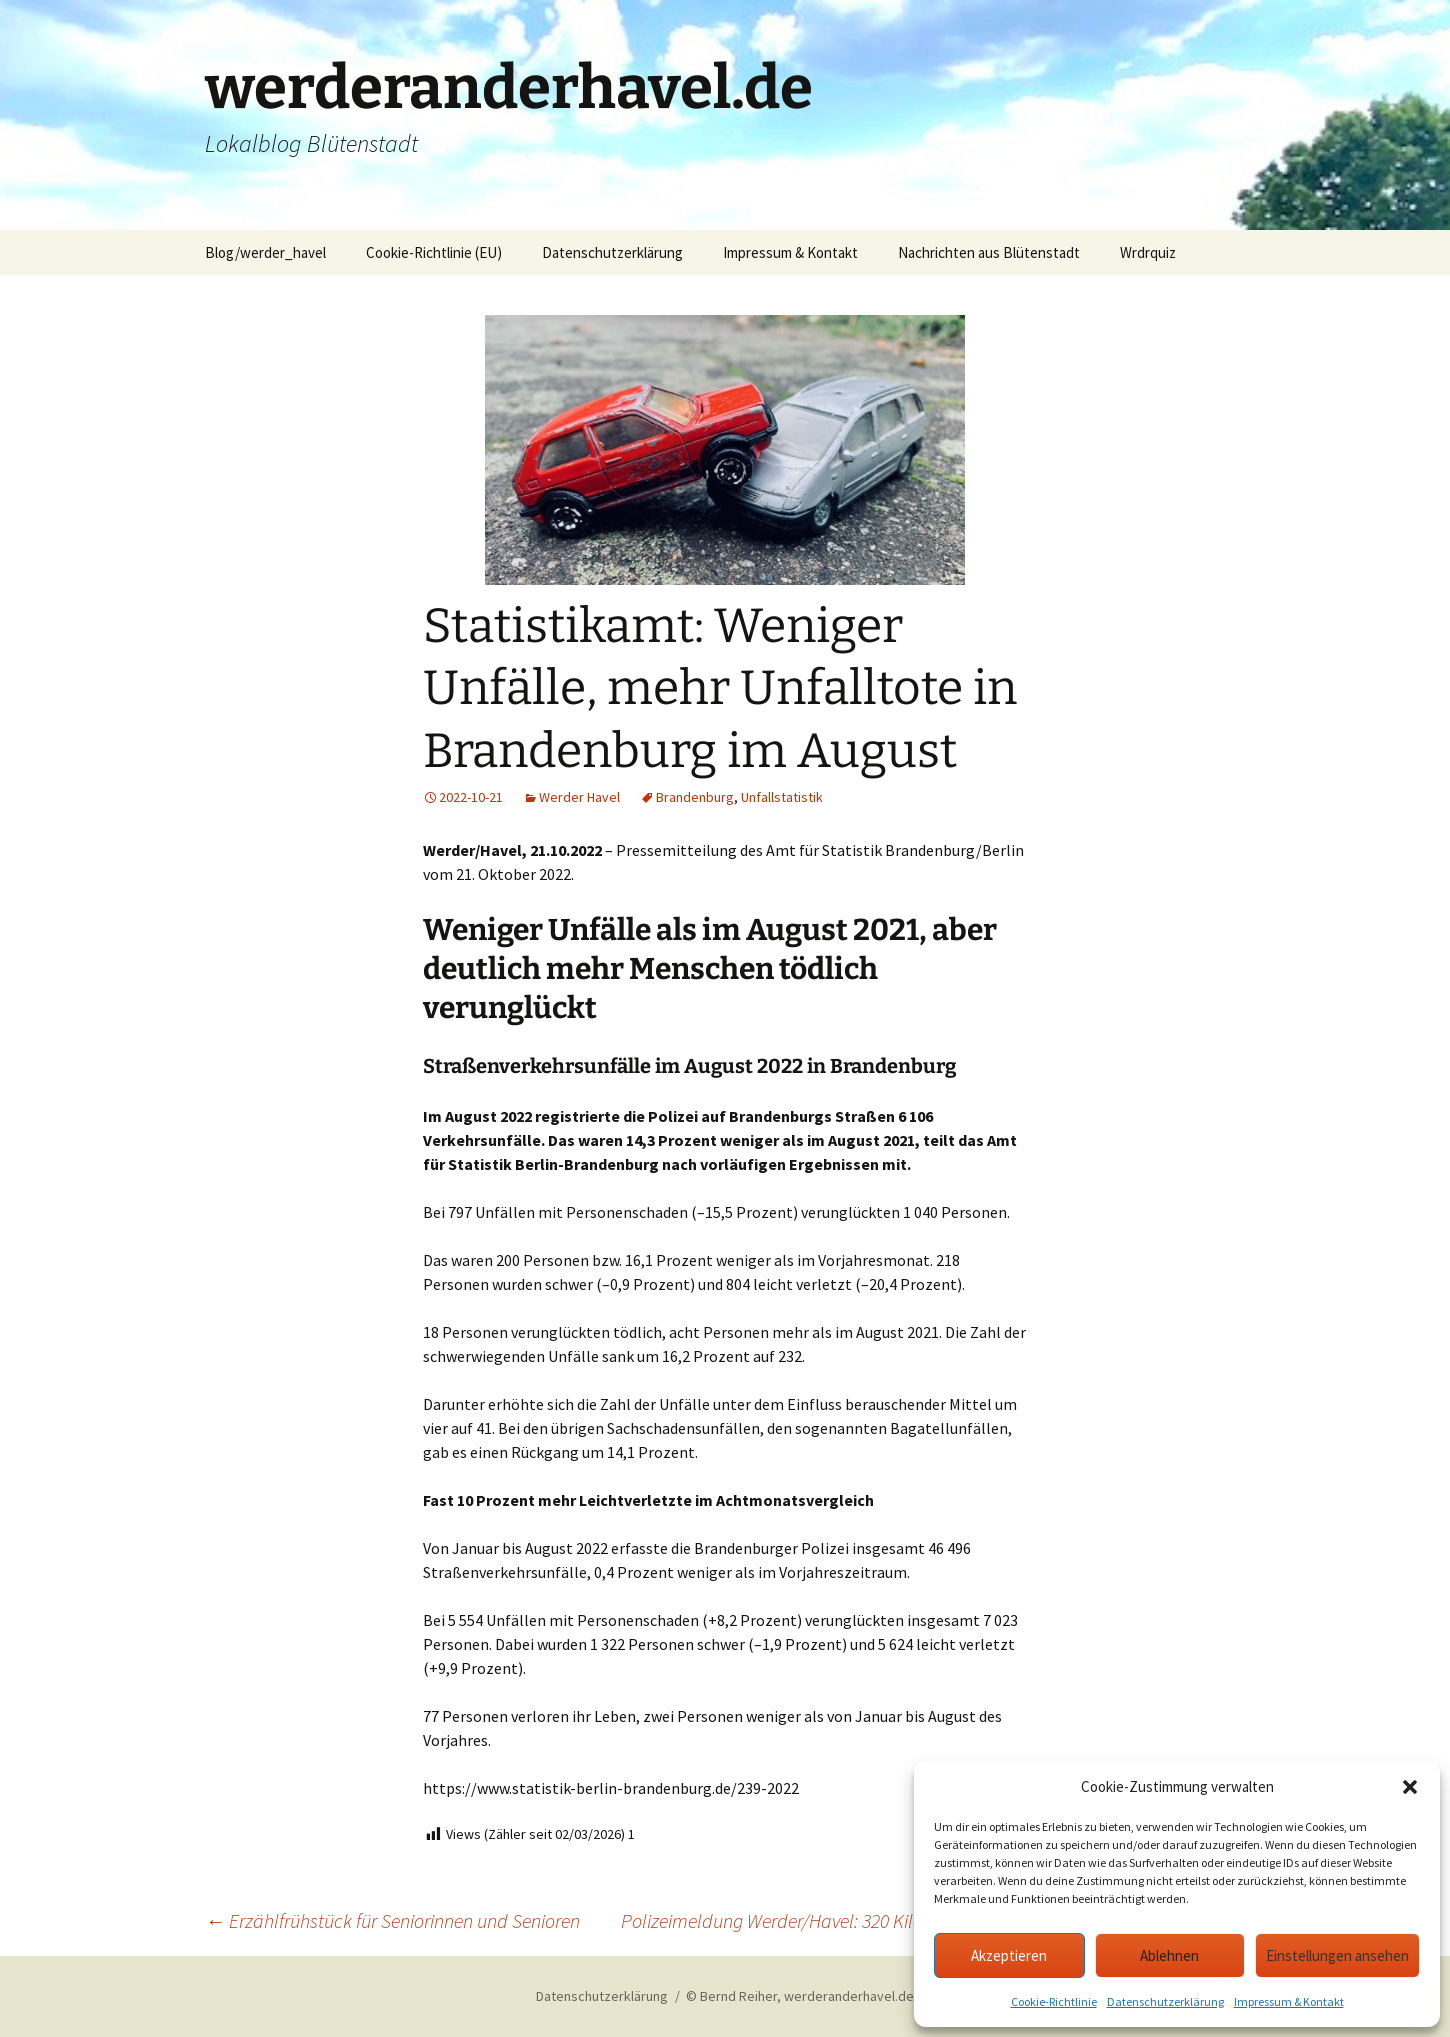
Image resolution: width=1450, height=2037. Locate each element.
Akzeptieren (1009, 1955)
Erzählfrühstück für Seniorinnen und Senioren (392, 1920)
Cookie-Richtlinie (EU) (434, 252)
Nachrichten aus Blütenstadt (989, 252)
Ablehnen (1169, 1955)
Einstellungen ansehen (1337, 1955)
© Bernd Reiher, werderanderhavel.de (800, 1996)
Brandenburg (695, 797)
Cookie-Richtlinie (1054, 2001)
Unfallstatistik (782, 797)
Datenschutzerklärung (1165, 2001)
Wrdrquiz (1148, 252)
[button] (1410, 1787)
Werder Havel (579, 797)
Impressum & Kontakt (1289, 2001)
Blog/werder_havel (265, 252)
